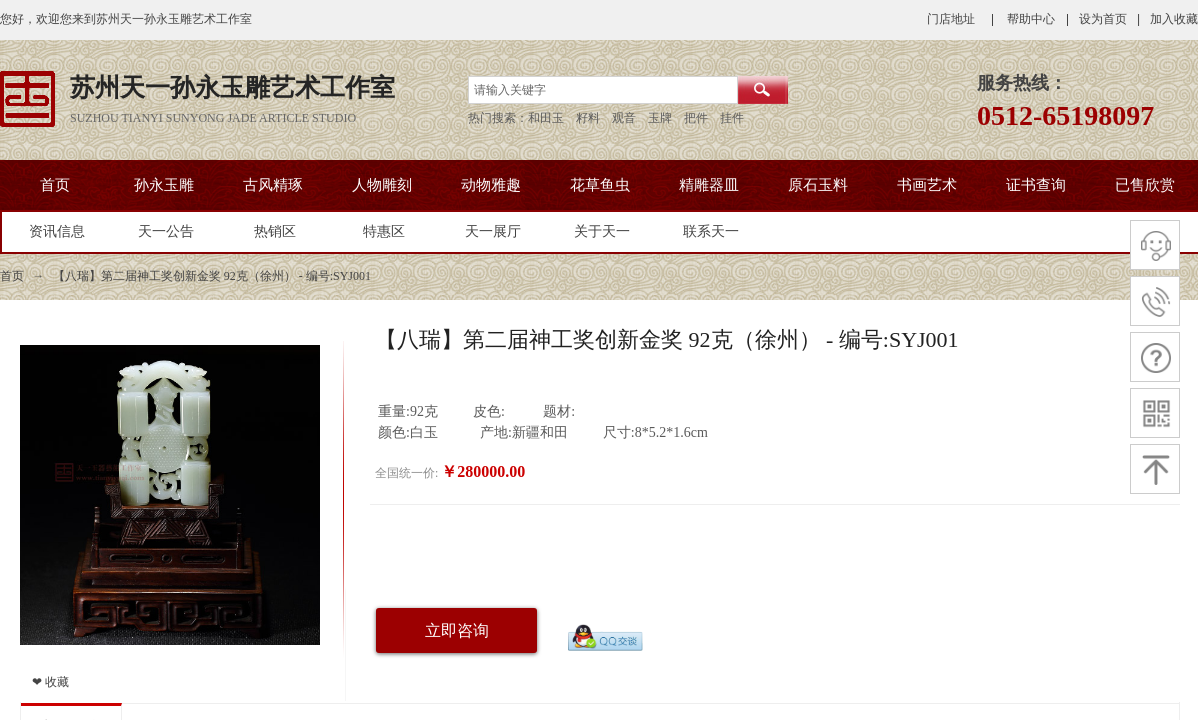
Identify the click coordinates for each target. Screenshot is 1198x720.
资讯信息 (57, 231)
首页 (55, 185)
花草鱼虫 (600, 185)
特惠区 (384, 231)
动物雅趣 (491, 185)
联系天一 (711, 231)
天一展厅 (493, 231)
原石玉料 (818, 185)
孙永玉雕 (164, 185)
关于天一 (602, 231)
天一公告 (166, 231)
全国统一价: (406, 473)
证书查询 (1036, 185)
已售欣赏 (1145, 185)
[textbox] (603, 90)
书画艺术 (927, 185)
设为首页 (1103, 19)
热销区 (275, 231)
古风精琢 (273, 185)
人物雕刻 (382, 185)
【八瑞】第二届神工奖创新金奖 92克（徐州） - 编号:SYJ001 (212, 276)
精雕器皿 (709, 185)
